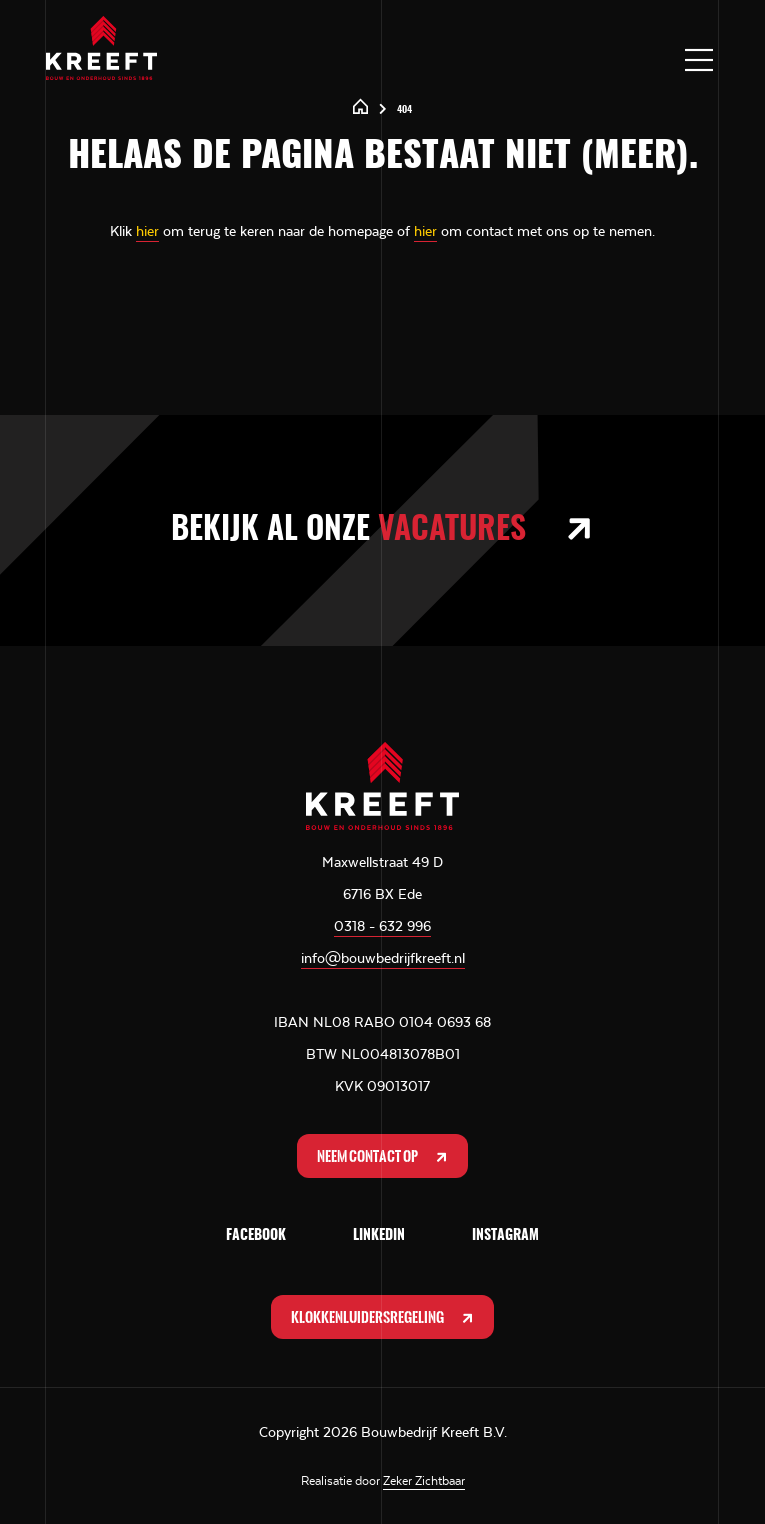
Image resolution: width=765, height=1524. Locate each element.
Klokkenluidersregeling (384, 1317)
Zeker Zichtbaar (424, 1481)
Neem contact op (384, 1156)
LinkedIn (379, 1236)
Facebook (256, 1236)
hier (147, 231)
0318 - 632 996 (382, 926)
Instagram (505, 1236)
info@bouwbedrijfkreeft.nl (383, 958)
